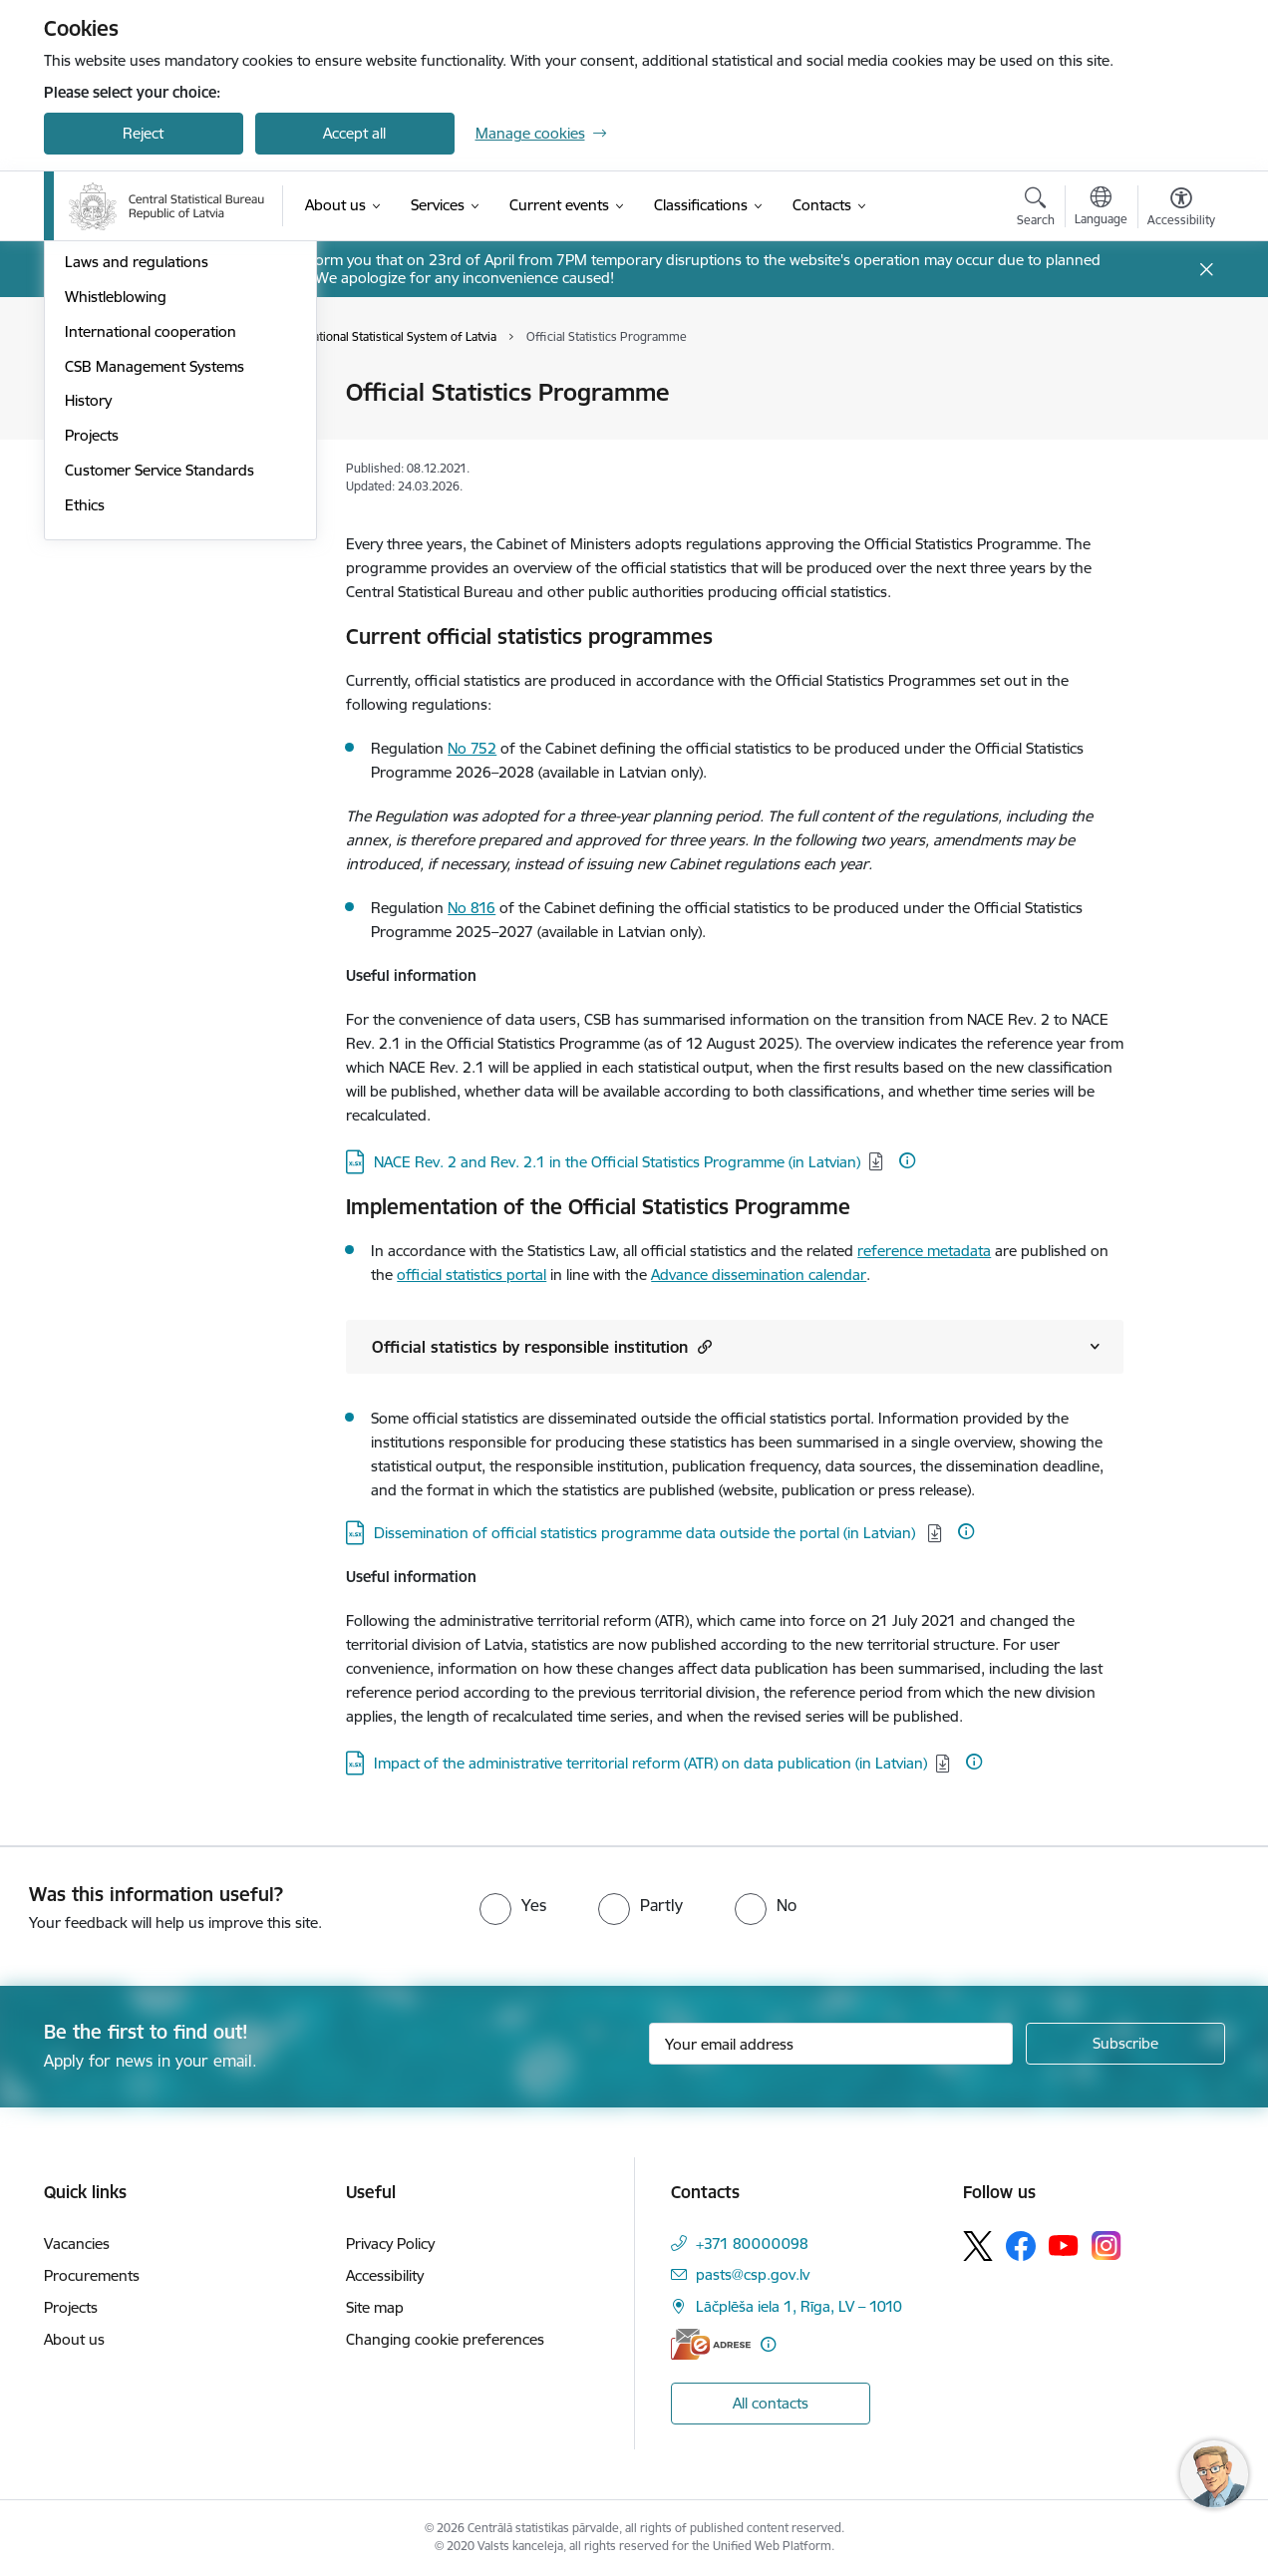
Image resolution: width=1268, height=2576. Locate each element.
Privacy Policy (390, 2243)
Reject (143, 133)
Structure (96, 428)
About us (74, 2339)
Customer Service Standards (159, 740)
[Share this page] (1175, 434)
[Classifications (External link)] (701, 205)
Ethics (85, 775)
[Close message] (1205, 269)
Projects (92, 705)
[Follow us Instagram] (1106, 2245)
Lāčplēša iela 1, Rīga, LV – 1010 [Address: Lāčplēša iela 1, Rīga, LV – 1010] (799, 2306)
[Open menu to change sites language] (1101, 208)
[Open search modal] (1036, 209)
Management (110, 394)
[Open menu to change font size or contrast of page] (1181, 209)
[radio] (512, 1905)
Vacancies (77, 2243)
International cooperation (150, 601)
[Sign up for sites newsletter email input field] (831, 2044)
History (88, 671)
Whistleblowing (115, 566)
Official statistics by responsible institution (542, 1346)
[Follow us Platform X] (978, 2246)
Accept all (354, 133)
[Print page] (1175, 384)
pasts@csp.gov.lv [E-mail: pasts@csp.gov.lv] (752, 2274)
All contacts (770, 2403)
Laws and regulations (136, 532)
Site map (375, 2307)
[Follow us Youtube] (1064, 2245)
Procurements (92, 2275)
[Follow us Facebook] (1021, 2246)
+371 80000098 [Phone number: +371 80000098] (752, 2243)
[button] (702, 1346)
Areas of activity (117, 463)
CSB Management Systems (154, 636)
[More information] (907, 1160)
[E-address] (711, 2344)
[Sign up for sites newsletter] (1125, 2044)
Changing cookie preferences (445, 2339)
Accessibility (385, 2275)
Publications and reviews (147, 497)
